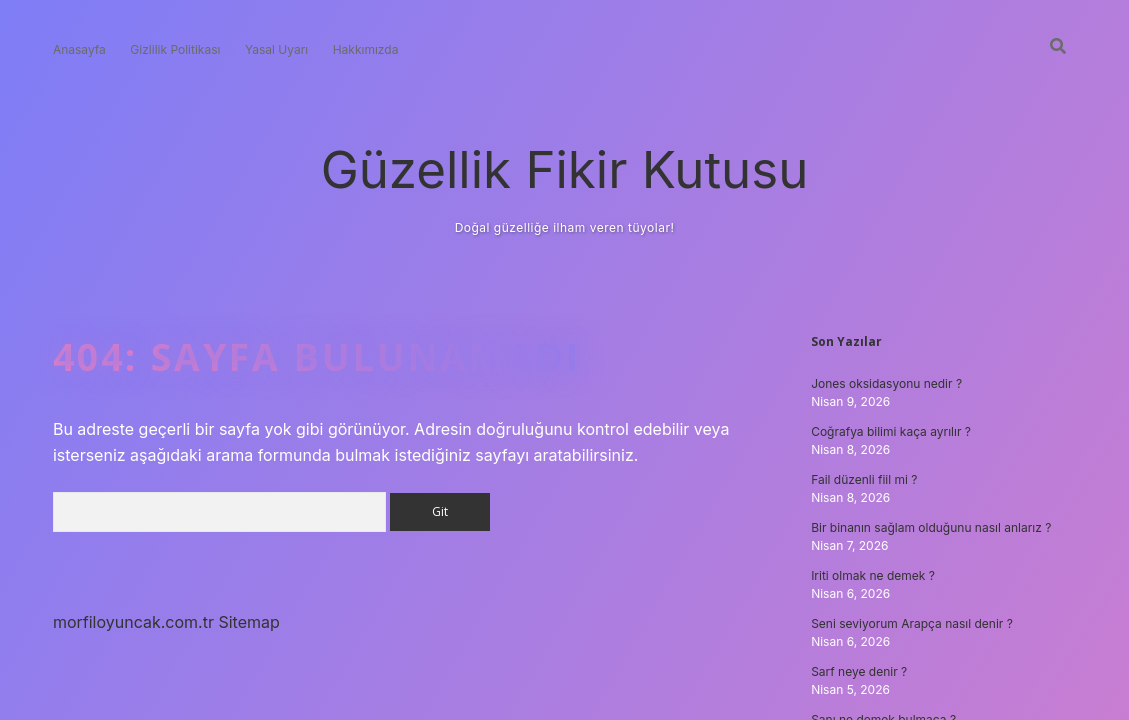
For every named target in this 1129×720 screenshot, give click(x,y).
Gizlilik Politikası (175, 49)
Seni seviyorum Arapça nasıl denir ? (912, 623)
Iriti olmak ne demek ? (873, 575)
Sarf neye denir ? (859, 671)
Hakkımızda (366, 49)
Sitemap (248, 622)
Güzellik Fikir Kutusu (565, 169)
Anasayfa (79, 49)
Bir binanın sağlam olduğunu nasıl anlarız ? (931, 527)
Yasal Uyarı (276, 49)
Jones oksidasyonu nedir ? (886, 383)
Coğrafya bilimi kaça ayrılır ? (891, 431)
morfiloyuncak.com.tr (133, 622)
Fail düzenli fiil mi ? (864, 479)
